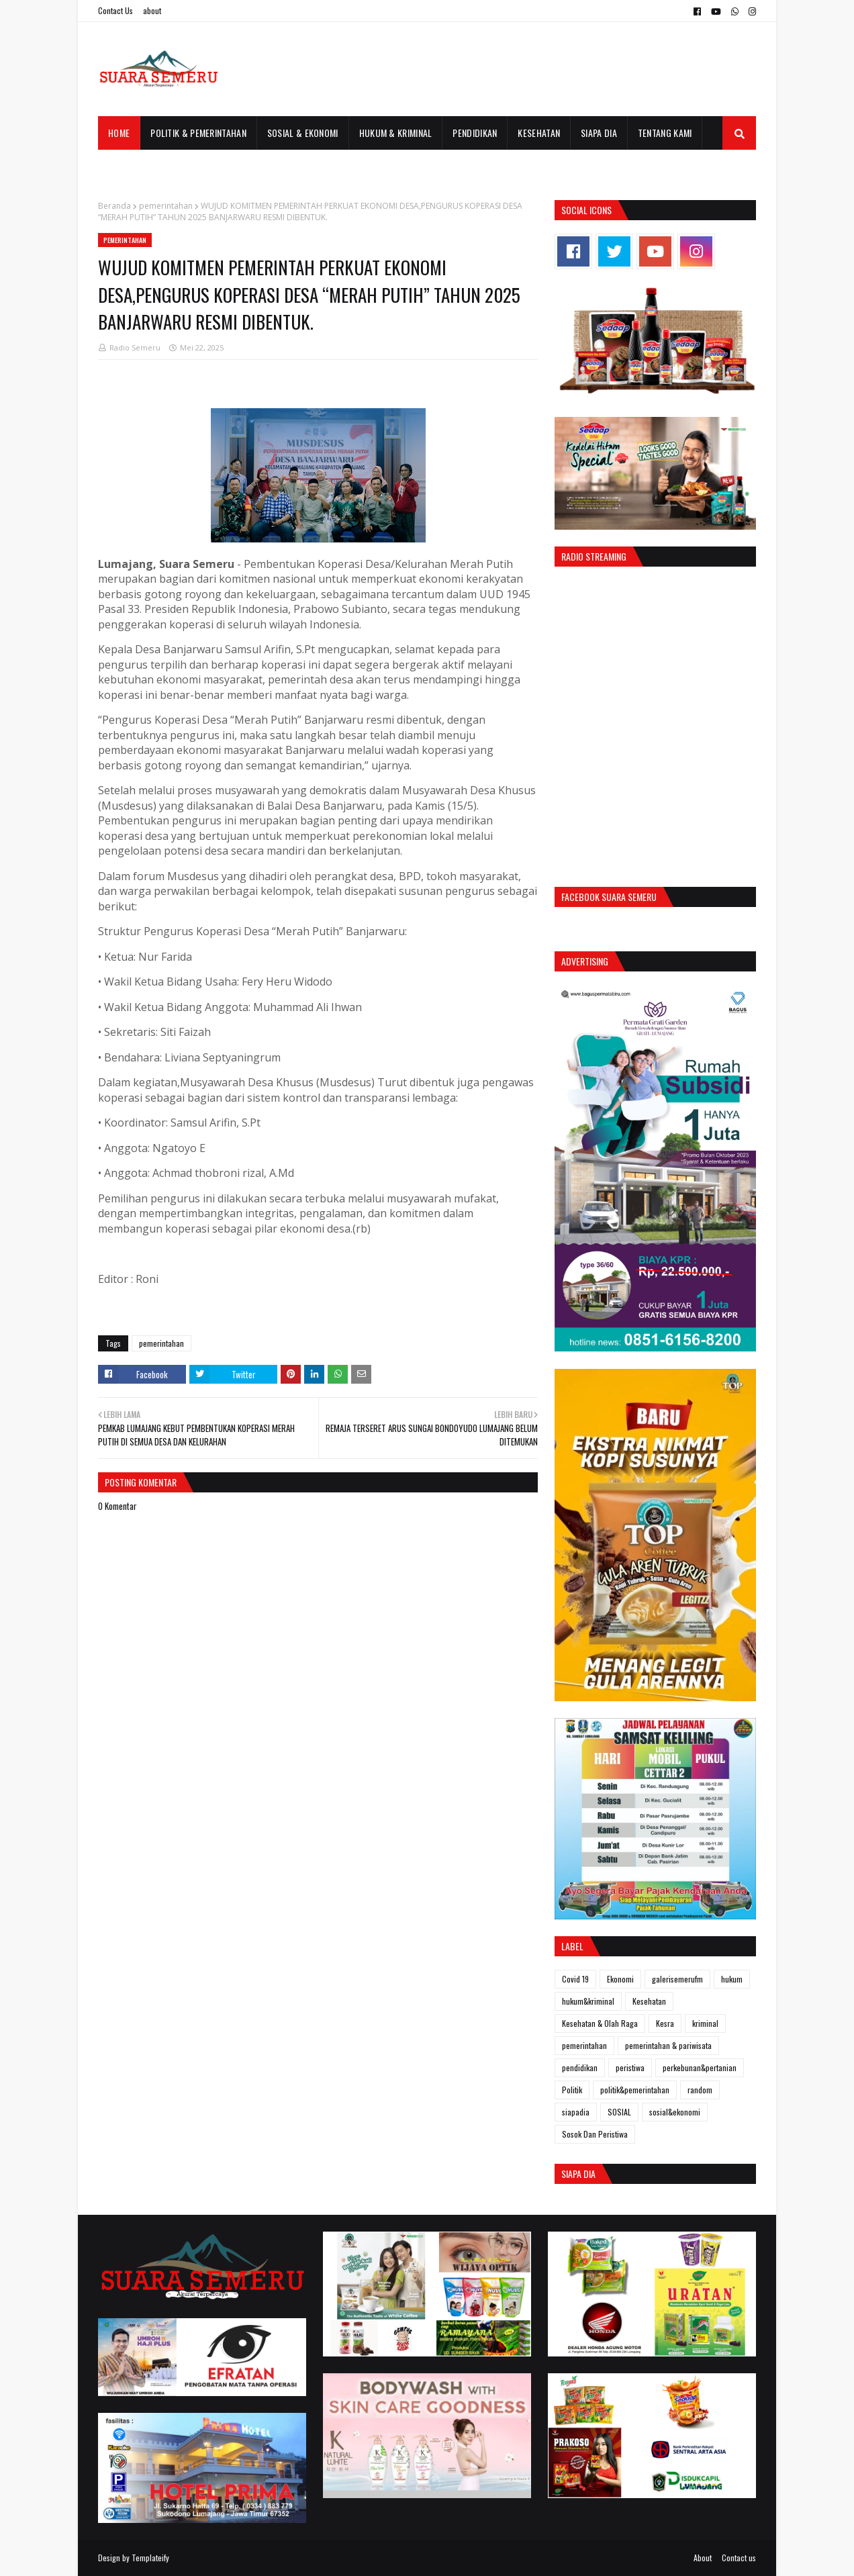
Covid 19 (575, 1979)
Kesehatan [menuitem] (539, 133)
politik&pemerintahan (634, 2089)
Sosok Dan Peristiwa (595, 2134)
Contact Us (115, 10)
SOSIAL (619, 2111)
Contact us (739, 2557)
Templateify (150, 2557)
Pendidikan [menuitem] (475, 133)
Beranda (114, 205)
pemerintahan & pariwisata (668, 2045)
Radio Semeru (134, 347)
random (699, 2089)
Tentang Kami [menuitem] (665, 133)
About (703, 2557)
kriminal (705, 2023)
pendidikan (580, 2067)
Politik (572, 2089)
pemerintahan (166, 205)
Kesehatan (649, 2001)
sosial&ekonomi (674, 2111)
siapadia (575, 2111)
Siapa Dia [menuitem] (599, 133)
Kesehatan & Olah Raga (600, 2023)
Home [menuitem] (119, 133)
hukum (732, 1979)
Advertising (584, 961)
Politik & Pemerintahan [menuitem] (198, 133)
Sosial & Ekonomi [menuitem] (302, 133)
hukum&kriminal (588, 2001)
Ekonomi (620, 1979)
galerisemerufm (677, 1979)
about (152, 10)
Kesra (665, 2023)
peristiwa (630, 2067)
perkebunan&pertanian (700, 2067)
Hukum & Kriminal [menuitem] (395, 133)
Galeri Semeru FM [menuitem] (143, 166)
